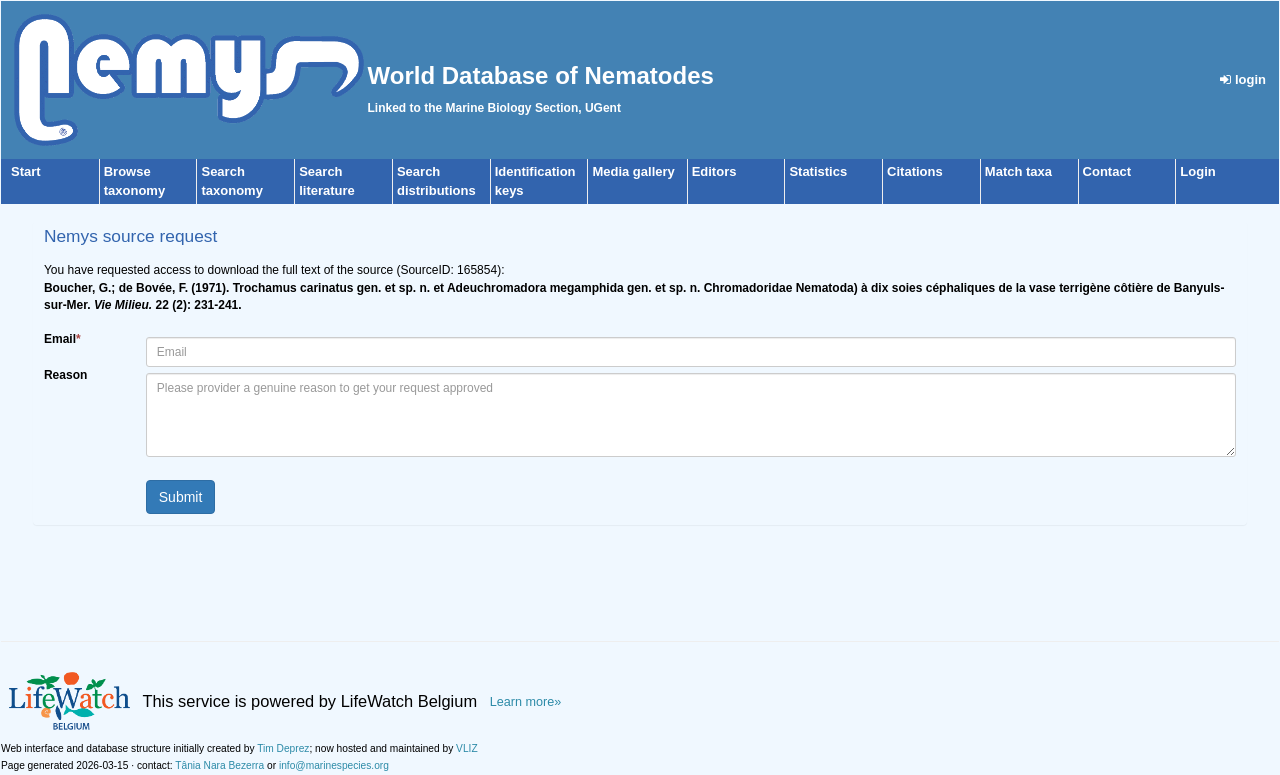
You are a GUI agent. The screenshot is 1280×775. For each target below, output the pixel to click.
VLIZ (467, 748)
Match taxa (1018, 171)
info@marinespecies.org (334, 765)
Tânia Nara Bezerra (219, 765)
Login (1197, 171)
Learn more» (526, 702)
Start (26, 171)
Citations (915, 171)
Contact (1107, 171)
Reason (65, 375)
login (1243, 79)
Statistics (818, 171)
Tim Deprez (283, 748)
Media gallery (633, 171)
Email (62, 339)
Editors (714, 171)
